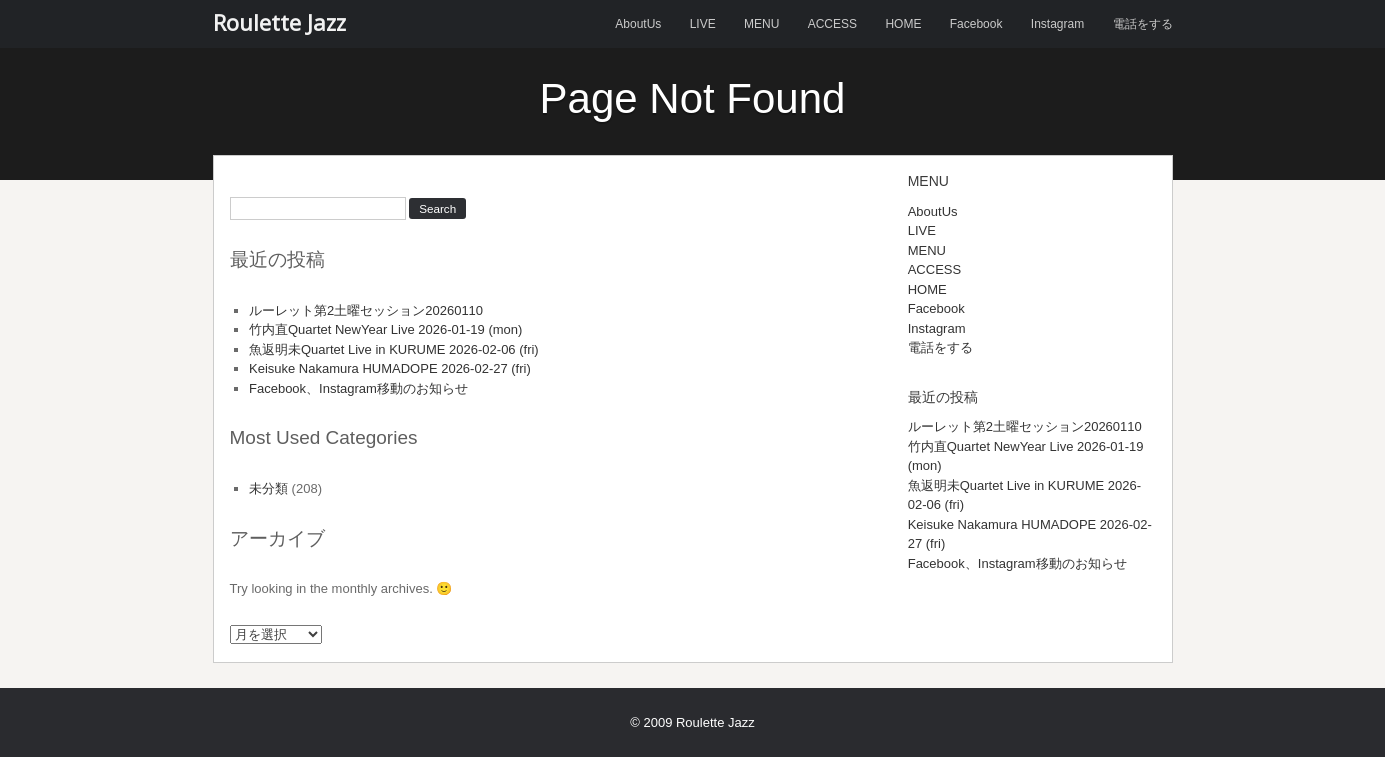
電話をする (1143, 24)
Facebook (976, 24)
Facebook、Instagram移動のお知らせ (358, 388)
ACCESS (832, 24)
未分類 (268, 488)
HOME (903, 24)
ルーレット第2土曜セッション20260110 (366, 310)
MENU (761, 24)
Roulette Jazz (279, 22)
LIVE (703, 24)
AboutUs (638, 24)
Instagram (1057, 24)
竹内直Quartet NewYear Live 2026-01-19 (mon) (385, 329)
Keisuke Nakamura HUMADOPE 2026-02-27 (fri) (390, 368)
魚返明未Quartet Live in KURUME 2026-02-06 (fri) (394, 349)
